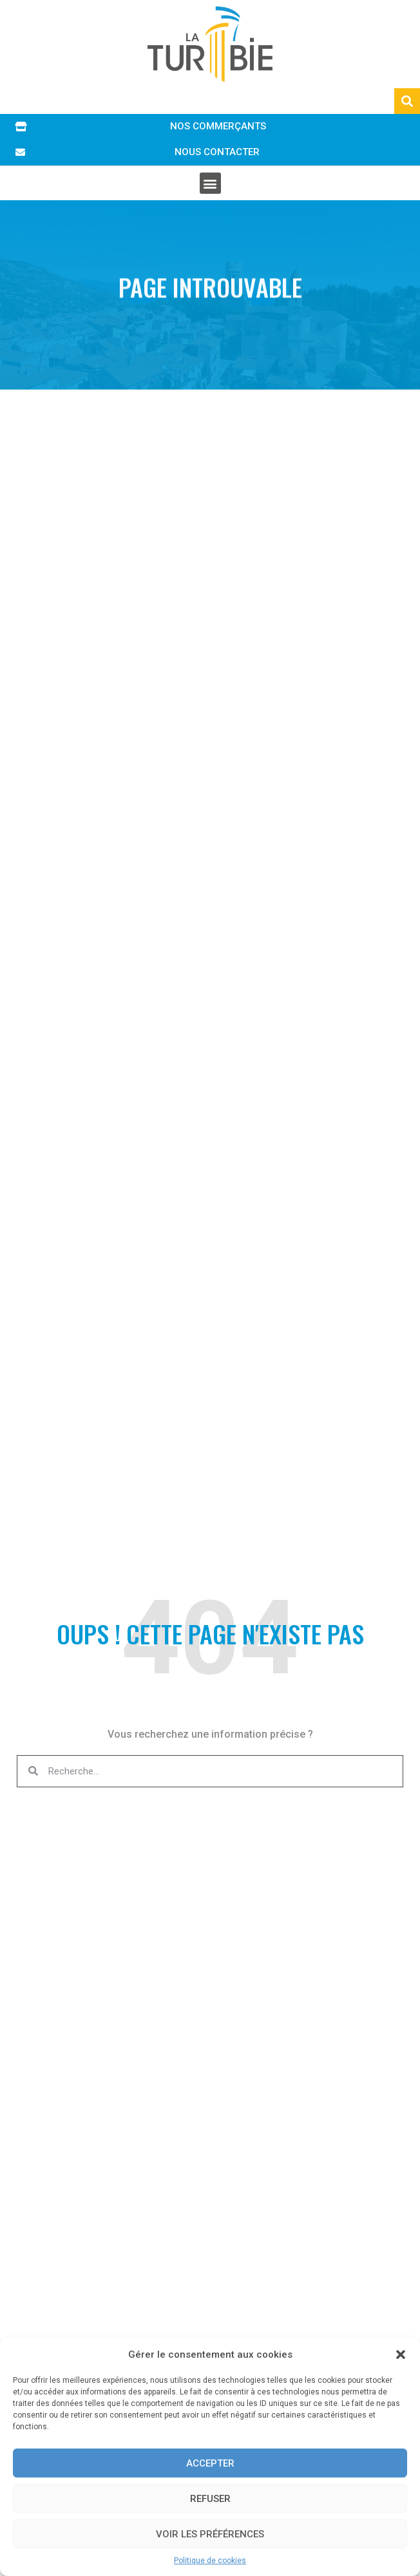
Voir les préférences (210, 2534)
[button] (400, 2354)
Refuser (210, 2499)
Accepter (210, 2463)
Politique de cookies (210, 2560)
